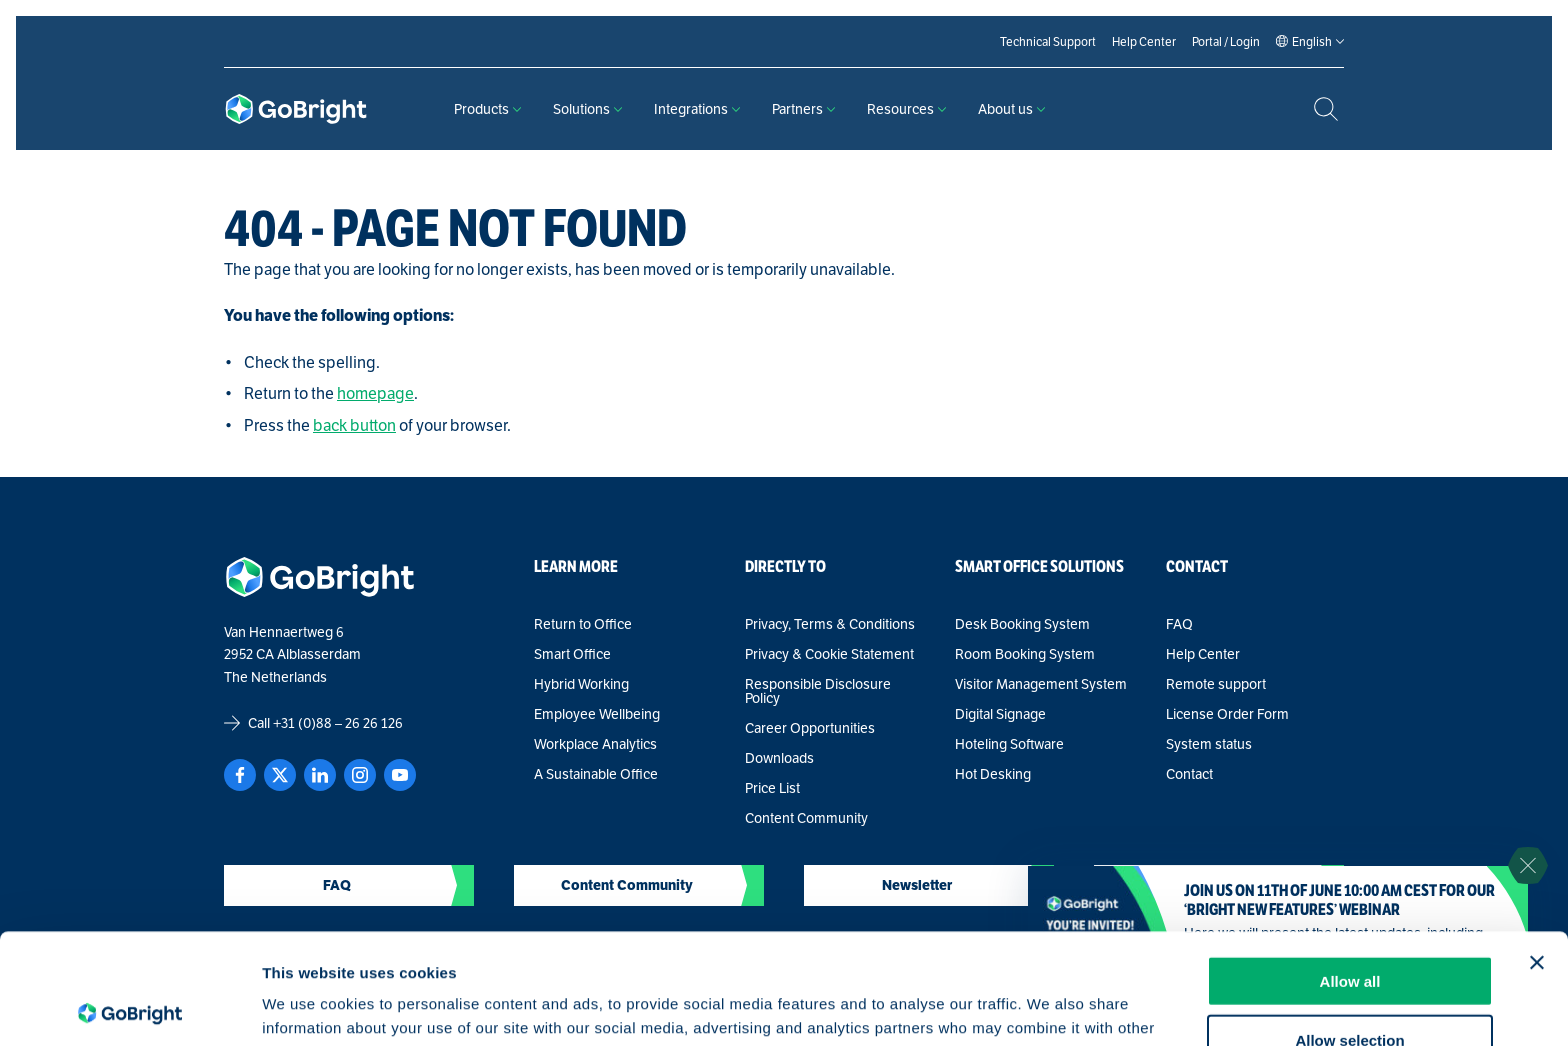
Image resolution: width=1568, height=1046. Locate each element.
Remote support (1216, 684)
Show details (1049, 1006)
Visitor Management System (1041, 684)
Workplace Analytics (595, 744)
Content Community (806, 818)
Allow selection (1349, 929)
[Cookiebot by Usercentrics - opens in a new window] (129, 1007)
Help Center (1203, 654)
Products (487, 109)
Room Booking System (1025, 654)
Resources (906, 109)
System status (1209, 744)
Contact (1189, 774)
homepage (375, 393)
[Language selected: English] (1312, 42)
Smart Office (572, 654)
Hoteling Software (1009, 744)
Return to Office (583, 624)
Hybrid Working (581, 684)
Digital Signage (1000, 714)
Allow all (1350, 870)
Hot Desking (993, 774)
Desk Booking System (1022, 624)
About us (1011, 109)
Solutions (587, 109)
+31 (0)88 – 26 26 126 (338, 723)
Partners (803, 109)
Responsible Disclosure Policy (818, 691)
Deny (1350, 987)
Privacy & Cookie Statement (829, 654)
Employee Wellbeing (597, 714)
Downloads (779, 758)
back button (354, 425)
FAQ (1179, 624)
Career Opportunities (810, 728)
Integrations (697, 109)
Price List (772, 788)
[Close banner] (1537, 852)
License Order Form (1227, 714)
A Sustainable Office (596, 774)
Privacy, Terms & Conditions (830, 624)
